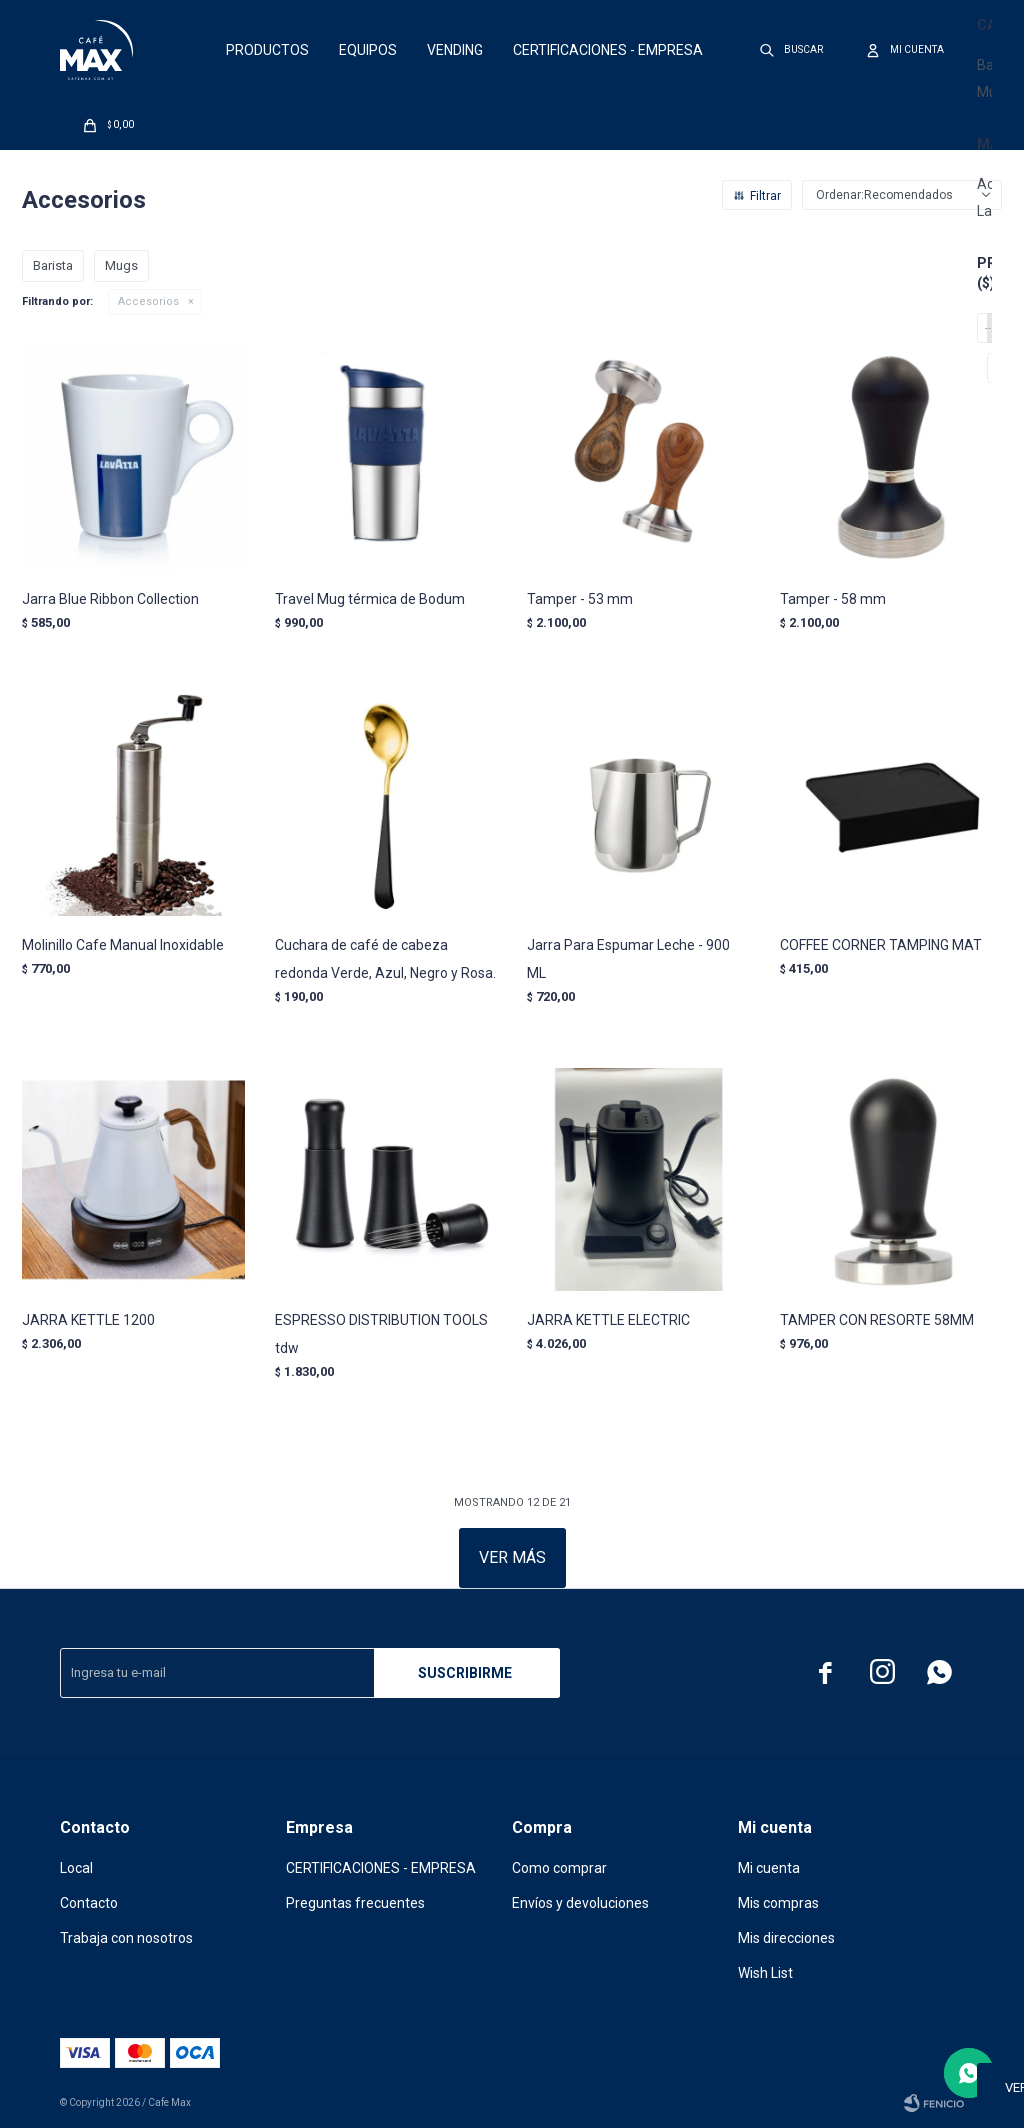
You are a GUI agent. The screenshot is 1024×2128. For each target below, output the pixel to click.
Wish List (765, 1973)
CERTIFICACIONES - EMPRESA (608, 50)
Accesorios (148, 301)
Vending (455, 50)
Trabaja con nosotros (126, 1938)
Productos (267, 50)
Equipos (368, 50)
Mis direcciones (786, 1938)
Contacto (89, 1903)
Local (76, 1868)
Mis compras (778, 1903)
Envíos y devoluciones (580, 1903)
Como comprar (559, 1868)
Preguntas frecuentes (355, 1903)
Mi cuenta (769, 1868)
